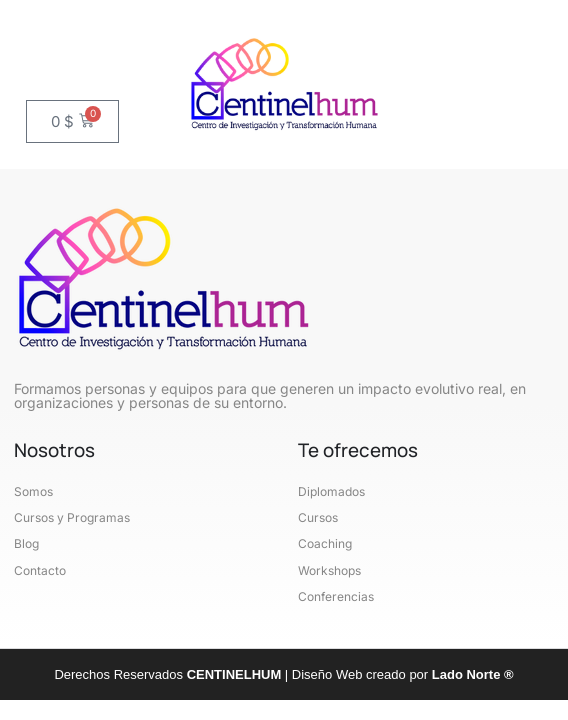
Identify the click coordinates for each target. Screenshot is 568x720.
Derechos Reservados (169, 674)
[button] (75, 47)
